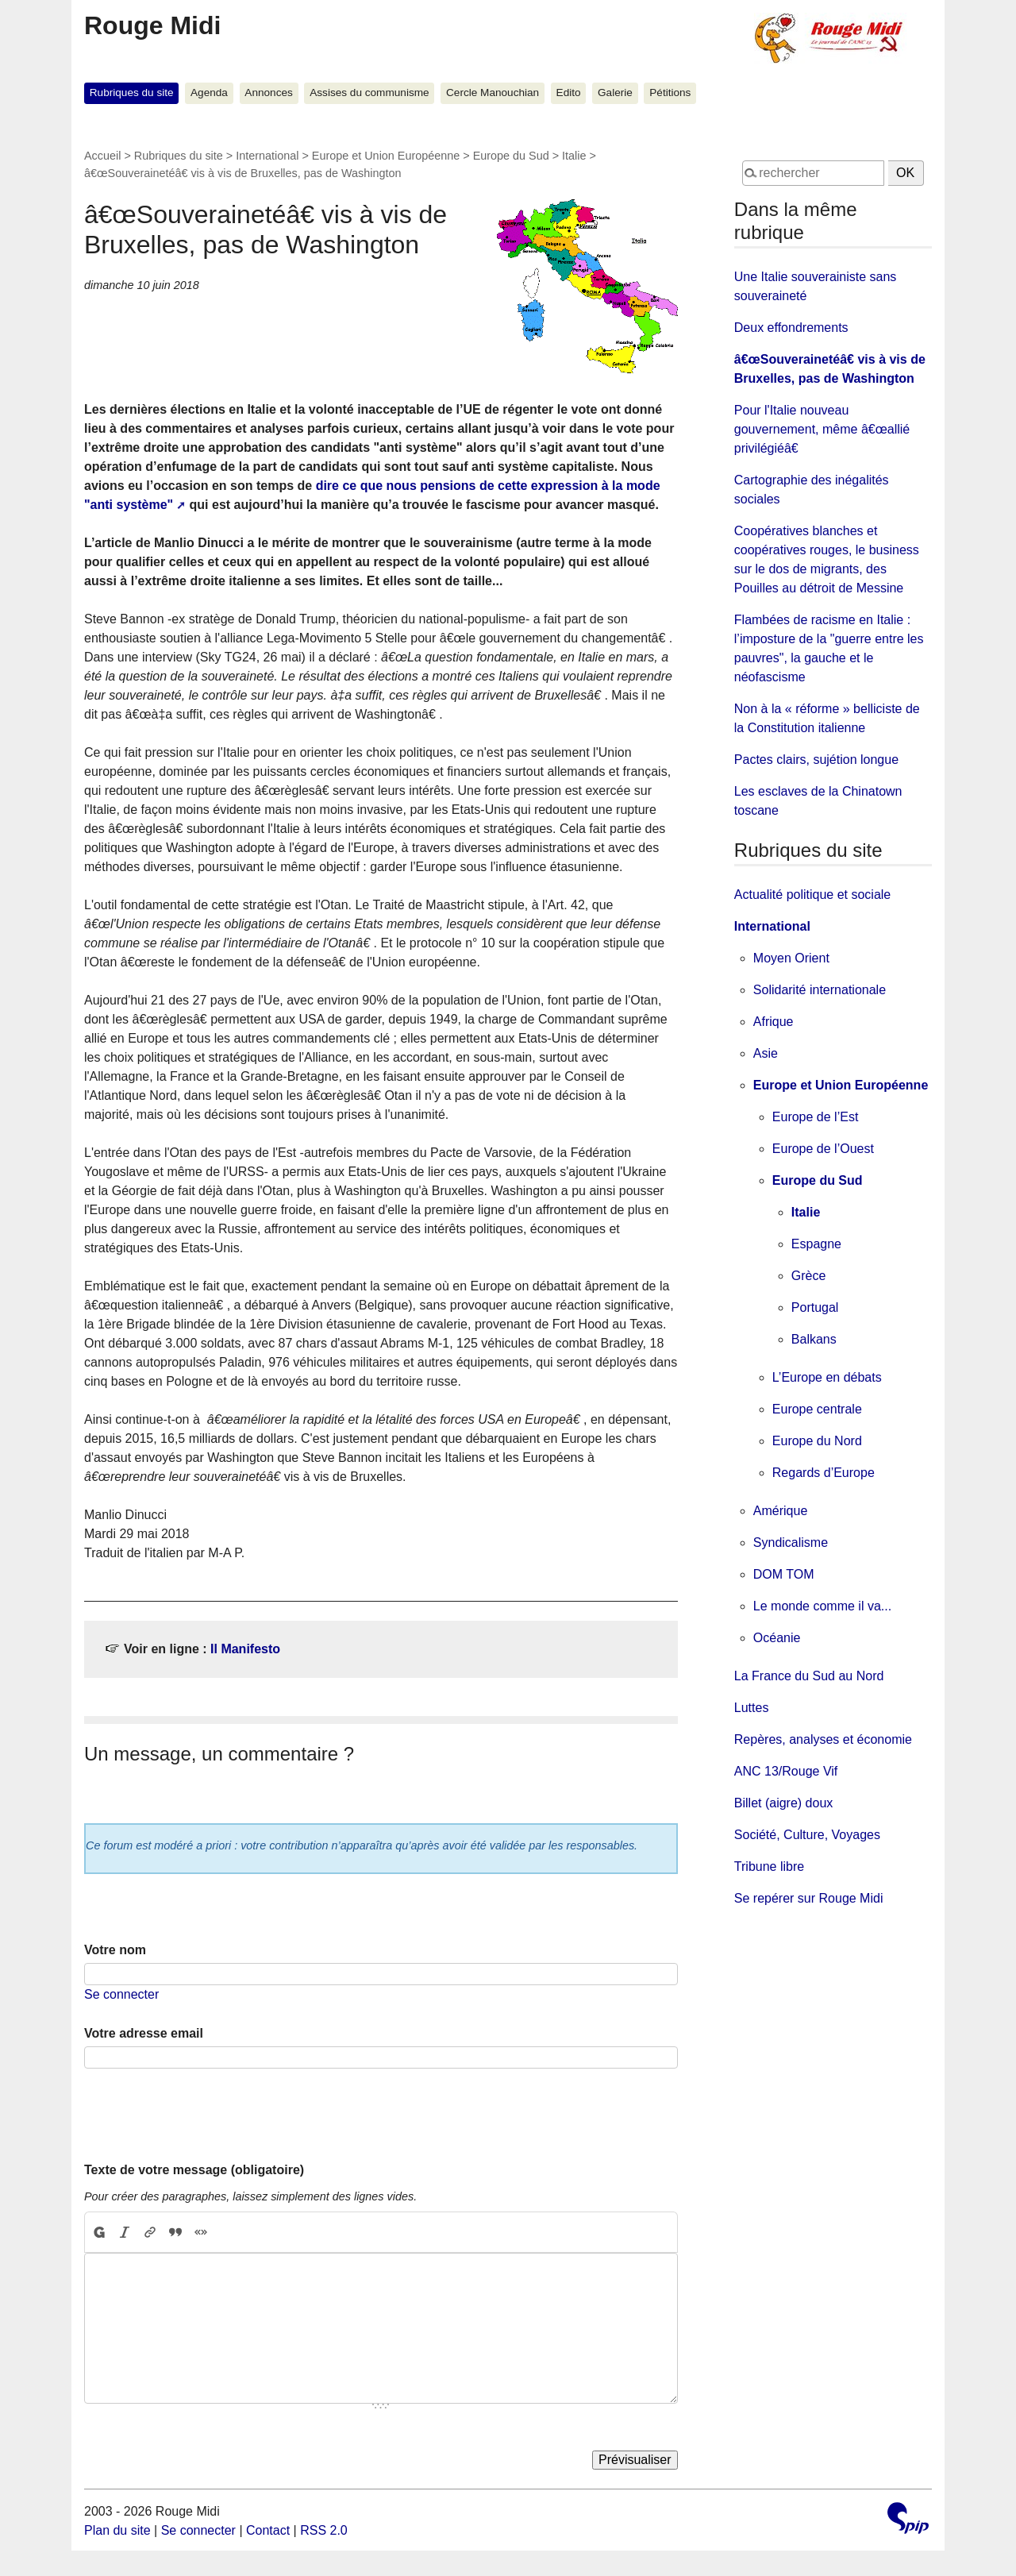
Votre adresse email (143, 2033)
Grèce (808, 1275)
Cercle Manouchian (492, 92)
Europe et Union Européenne (386, 155)
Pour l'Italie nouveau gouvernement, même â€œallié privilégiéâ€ (822, 429)
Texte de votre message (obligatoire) (194, 2170)
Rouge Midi (152, 25)
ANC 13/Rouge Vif (785, 1771)
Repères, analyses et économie (823, 1739)
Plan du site (117, 2530)
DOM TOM (783, 1574)
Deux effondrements (791, 327)
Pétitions (670, 92)
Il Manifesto (245, 1649)
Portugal (815, 1307)
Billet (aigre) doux (783, 1803)
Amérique (780, 1510)
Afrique (773, 1021)
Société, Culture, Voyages (807, 1834)
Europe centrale (817, 1409)
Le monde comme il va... (822, 1606)
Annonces (268, 92)
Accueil (102, 155)
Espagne (816, 1244)
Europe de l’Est (815, 1117)
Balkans (814, 1339)
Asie (765, 1053)
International (267, 155)
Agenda (209, 92)
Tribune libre (769, 1866)
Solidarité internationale (819, 990)
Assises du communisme (369, 92)
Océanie (777, 1638)
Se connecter (121, 1994)
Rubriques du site (132, 92)
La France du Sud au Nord (809, 1676)
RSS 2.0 (324, 2530)
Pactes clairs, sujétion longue (816, 759)
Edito (568, 92)
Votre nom (115, 1950)
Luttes (751, 1707)
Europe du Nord (817, 1441)
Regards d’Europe (823, 1472)
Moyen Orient (791, 958)
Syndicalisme (790, 1542)
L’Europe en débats (827, 1377)
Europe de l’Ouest (823, 1148)
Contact (268, 2530)
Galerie (615, 92)
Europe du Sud (511, 155)
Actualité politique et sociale (812, 894)
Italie (574, 155)
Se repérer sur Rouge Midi (808, 1898)
